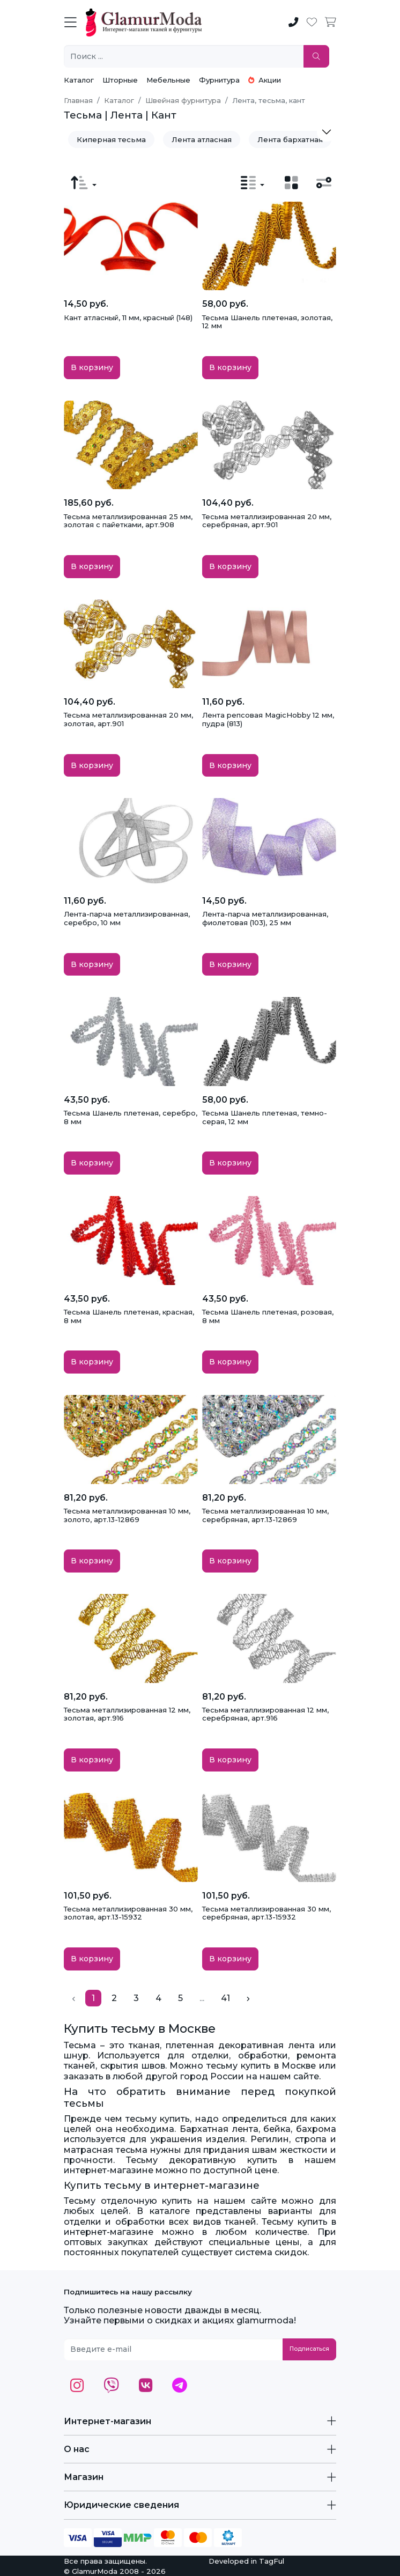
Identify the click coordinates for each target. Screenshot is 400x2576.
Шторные (120, 80)
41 (225, 1998)
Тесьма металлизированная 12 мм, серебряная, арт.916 (265, 1714)
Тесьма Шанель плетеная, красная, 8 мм (129, 1316)
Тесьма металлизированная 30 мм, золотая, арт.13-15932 (128, 1913)
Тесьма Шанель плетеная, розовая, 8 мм (268, 1316)
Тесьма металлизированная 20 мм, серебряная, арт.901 (266, 520)
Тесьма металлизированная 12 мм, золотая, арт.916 (127, 1714)
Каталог (79, 80)
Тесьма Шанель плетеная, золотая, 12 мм (267, 321)
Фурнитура (219, 80)
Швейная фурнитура (183, 100)
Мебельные (168, 80)
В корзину (92, 367)
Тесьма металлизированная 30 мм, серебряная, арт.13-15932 (266, 1913)
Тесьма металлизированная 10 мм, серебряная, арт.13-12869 (265, 1515)
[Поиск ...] (184, 56)
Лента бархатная (290, 139)
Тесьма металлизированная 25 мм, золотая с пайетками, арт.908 (128, 520)
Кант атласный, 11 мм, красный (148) (128, 317)
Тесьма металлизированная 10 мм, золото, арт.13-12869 (127, 1515)
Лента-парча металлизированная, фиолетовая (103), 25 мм (265, 918)
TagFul (271, 2561)
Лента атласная (202, 139)
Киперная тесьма (111, 139)
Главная (78, 100)
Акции (264, 80)
